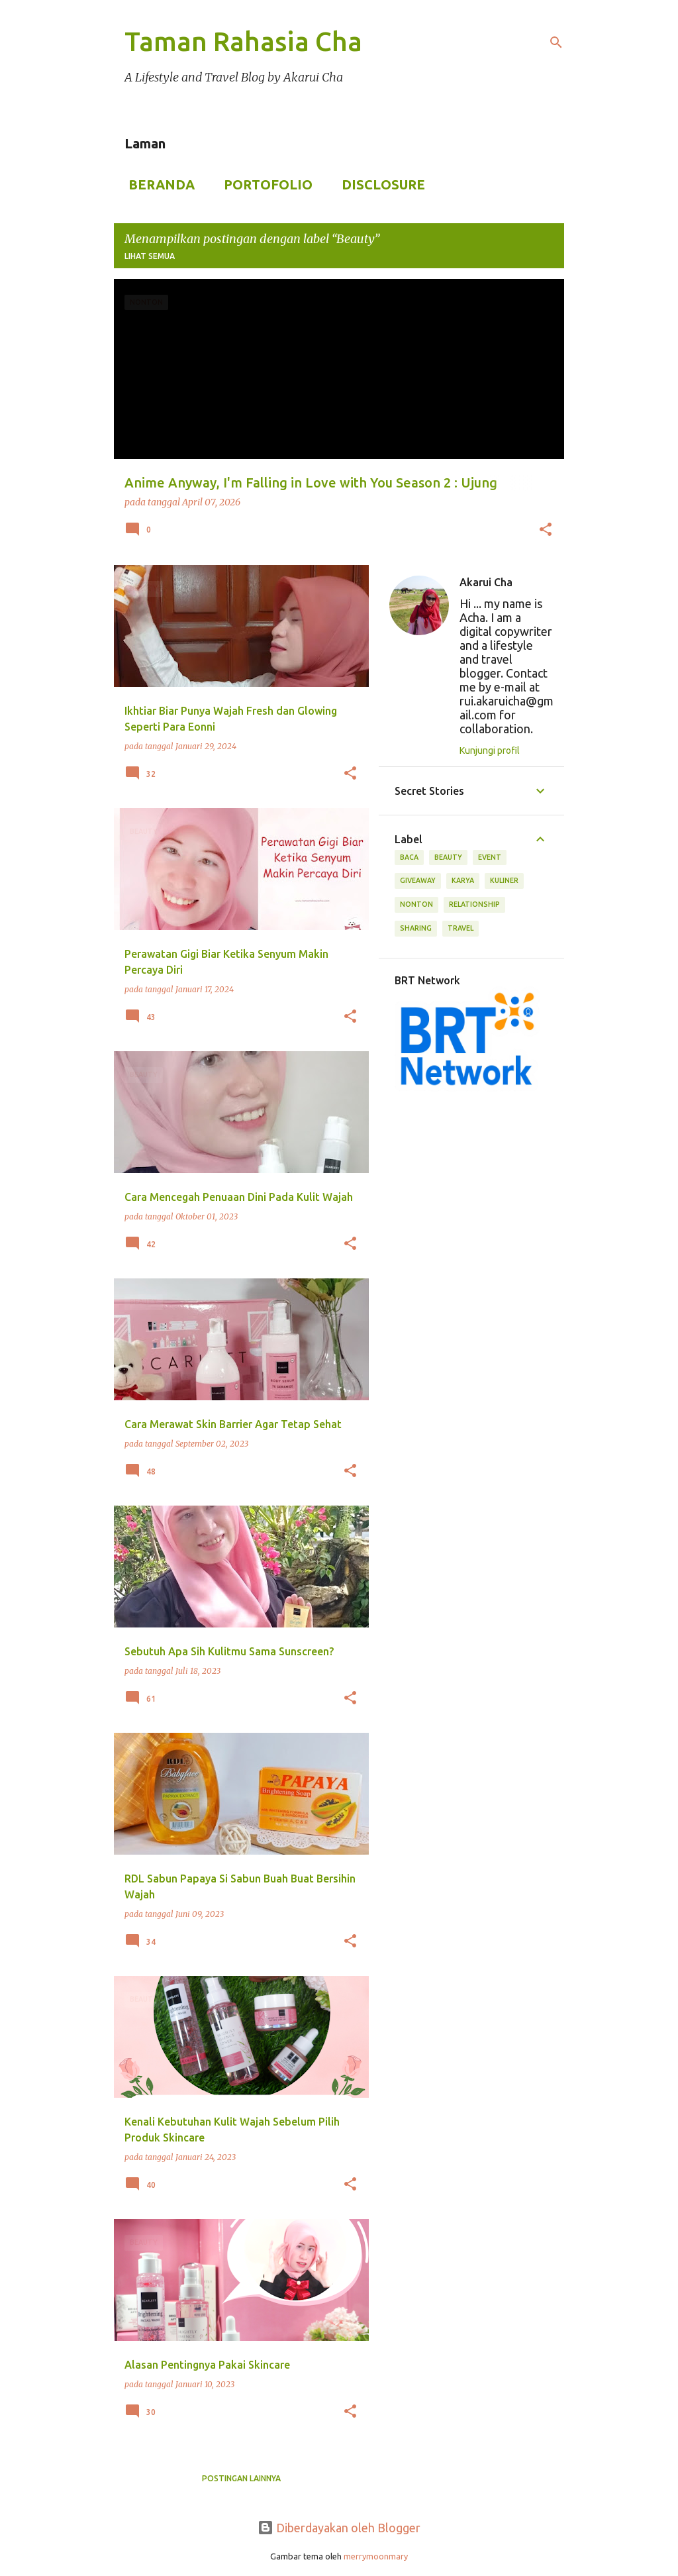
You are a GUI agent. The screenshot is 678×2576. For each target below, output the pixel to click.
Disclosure (379, 184)
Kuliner (504, 880)
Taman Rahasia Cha (243, 41)
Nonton (416, 904)
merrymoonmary (376, 2556)
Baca (409, 857)
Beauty (448, 857)
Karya (463, 880)
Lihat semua (149, 256)
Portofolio (264, 184)
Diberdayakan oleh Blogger (339, 2527)
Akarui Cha (486, 582)
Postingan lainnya (241, 2478)
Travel (460, 928)
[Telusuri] (556, 42)
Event (489, 857)
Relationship (474, 904)
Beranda (157, 184)
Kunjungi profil (490, 750)
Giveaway (418, 880)
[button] (546, 530)
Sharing (416, 928)
